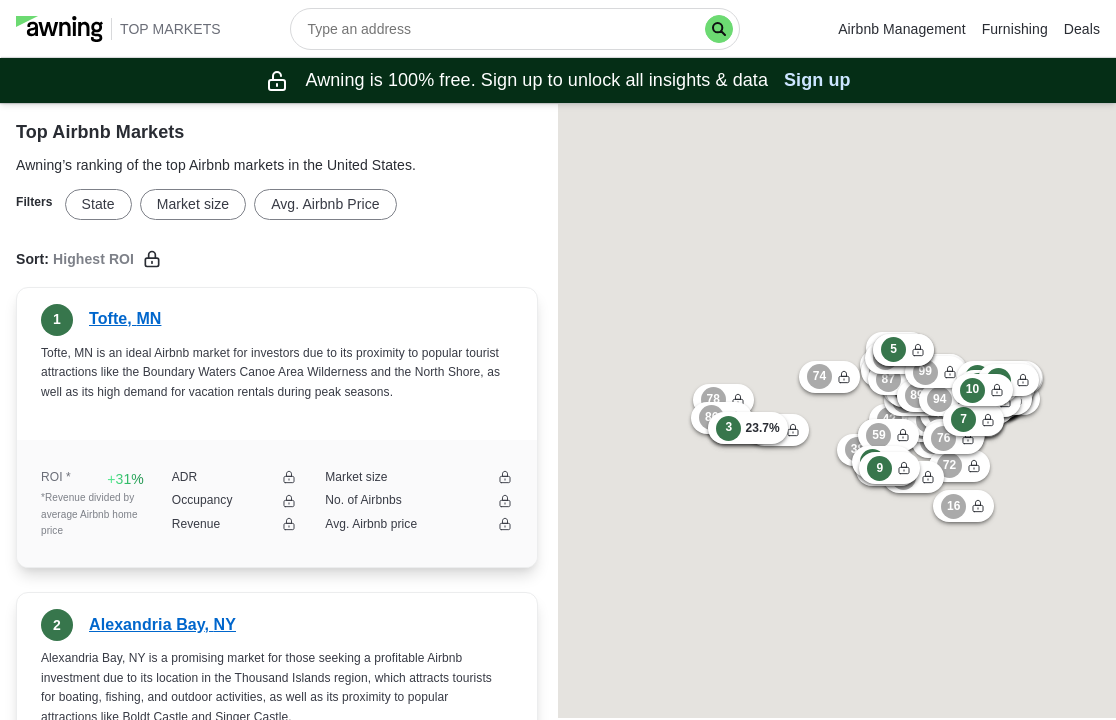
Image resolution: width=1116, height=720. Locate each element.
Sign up (817, 80)
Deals (1082, 29)
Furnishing (1015, 29)
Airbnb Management (901, 29)
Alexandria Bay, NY (162, 624)
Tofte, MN (125, 318)
